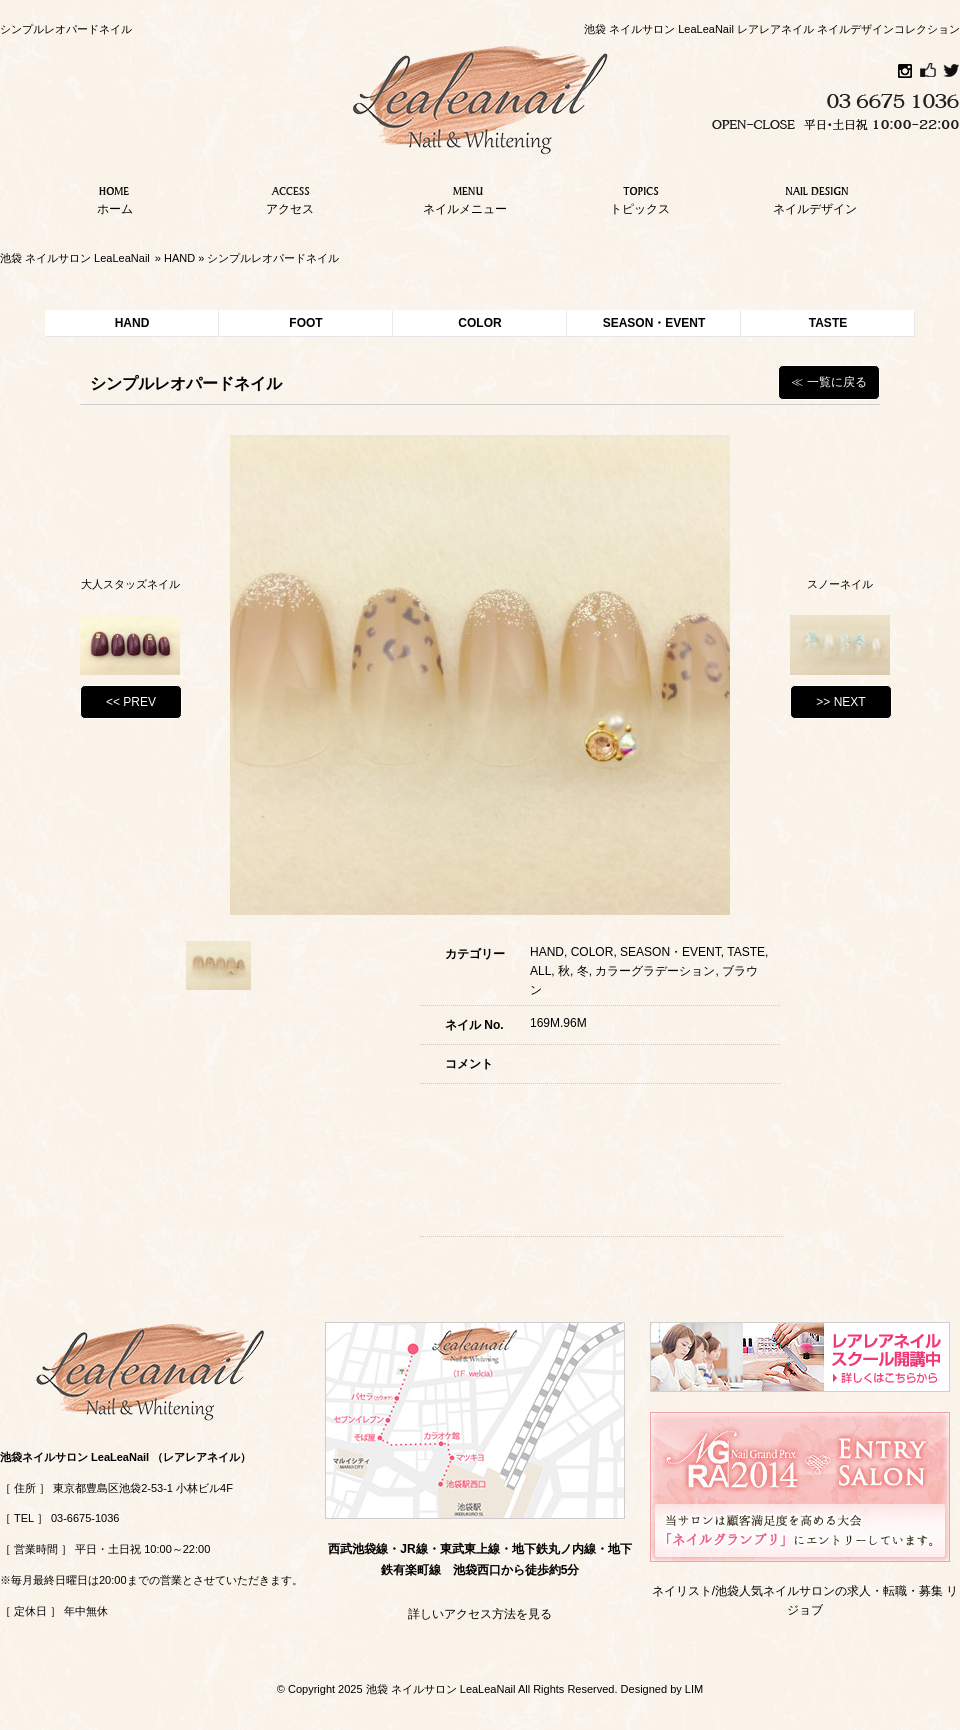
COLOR (479, 323)
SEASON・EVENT (654, 323)
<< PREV (131, 702)
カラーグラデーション (655, 971)
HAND (179, 258)
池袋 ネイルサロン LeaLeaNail (75, 258)
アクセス (290, 198)
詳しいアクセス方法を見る (480, 1614)
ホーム (115, 198)
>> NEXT (840, 702)
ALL (540, 971)
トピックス (640, 198)
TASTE (828, 323)
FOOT (305, 323)
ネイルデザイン (815, 198)
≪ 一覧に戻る (828, 382)
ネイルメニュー (465, 198)
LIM (694, 1689)
